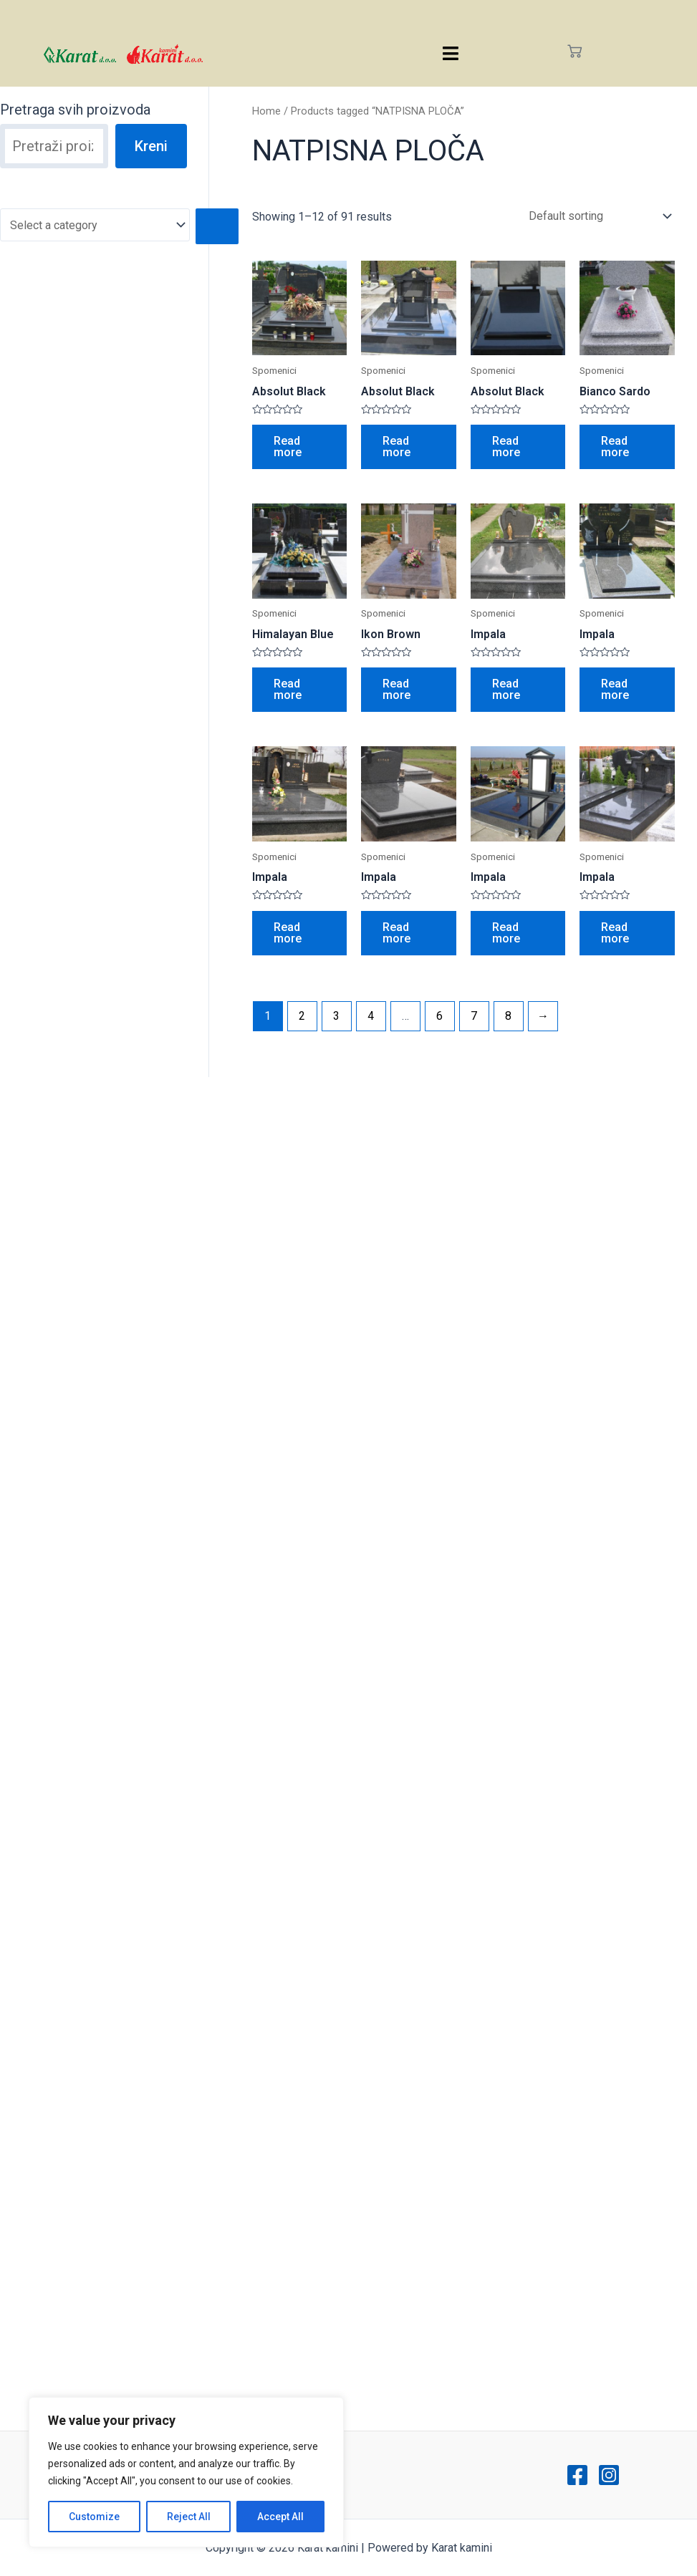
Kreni (151, 146)
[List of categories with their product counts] (95, 225)
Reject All (189, 2516)
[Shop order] (597, 216)
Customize (94, 2516)
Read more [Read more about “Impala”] (506, 689)
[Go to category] (217, 226)
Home (266, 111)
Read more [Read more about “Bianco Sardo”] (615, 446)
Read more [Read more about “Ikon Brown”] (396, 689)
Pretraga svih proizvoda (75, 109)
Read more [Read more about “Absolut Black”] (288, 446)
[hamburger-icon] (450, 53)
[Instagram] (608, 2475)
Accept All (280, 2516)
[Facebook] (577, 2475)
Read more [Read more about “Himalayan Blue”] (288, 689)
